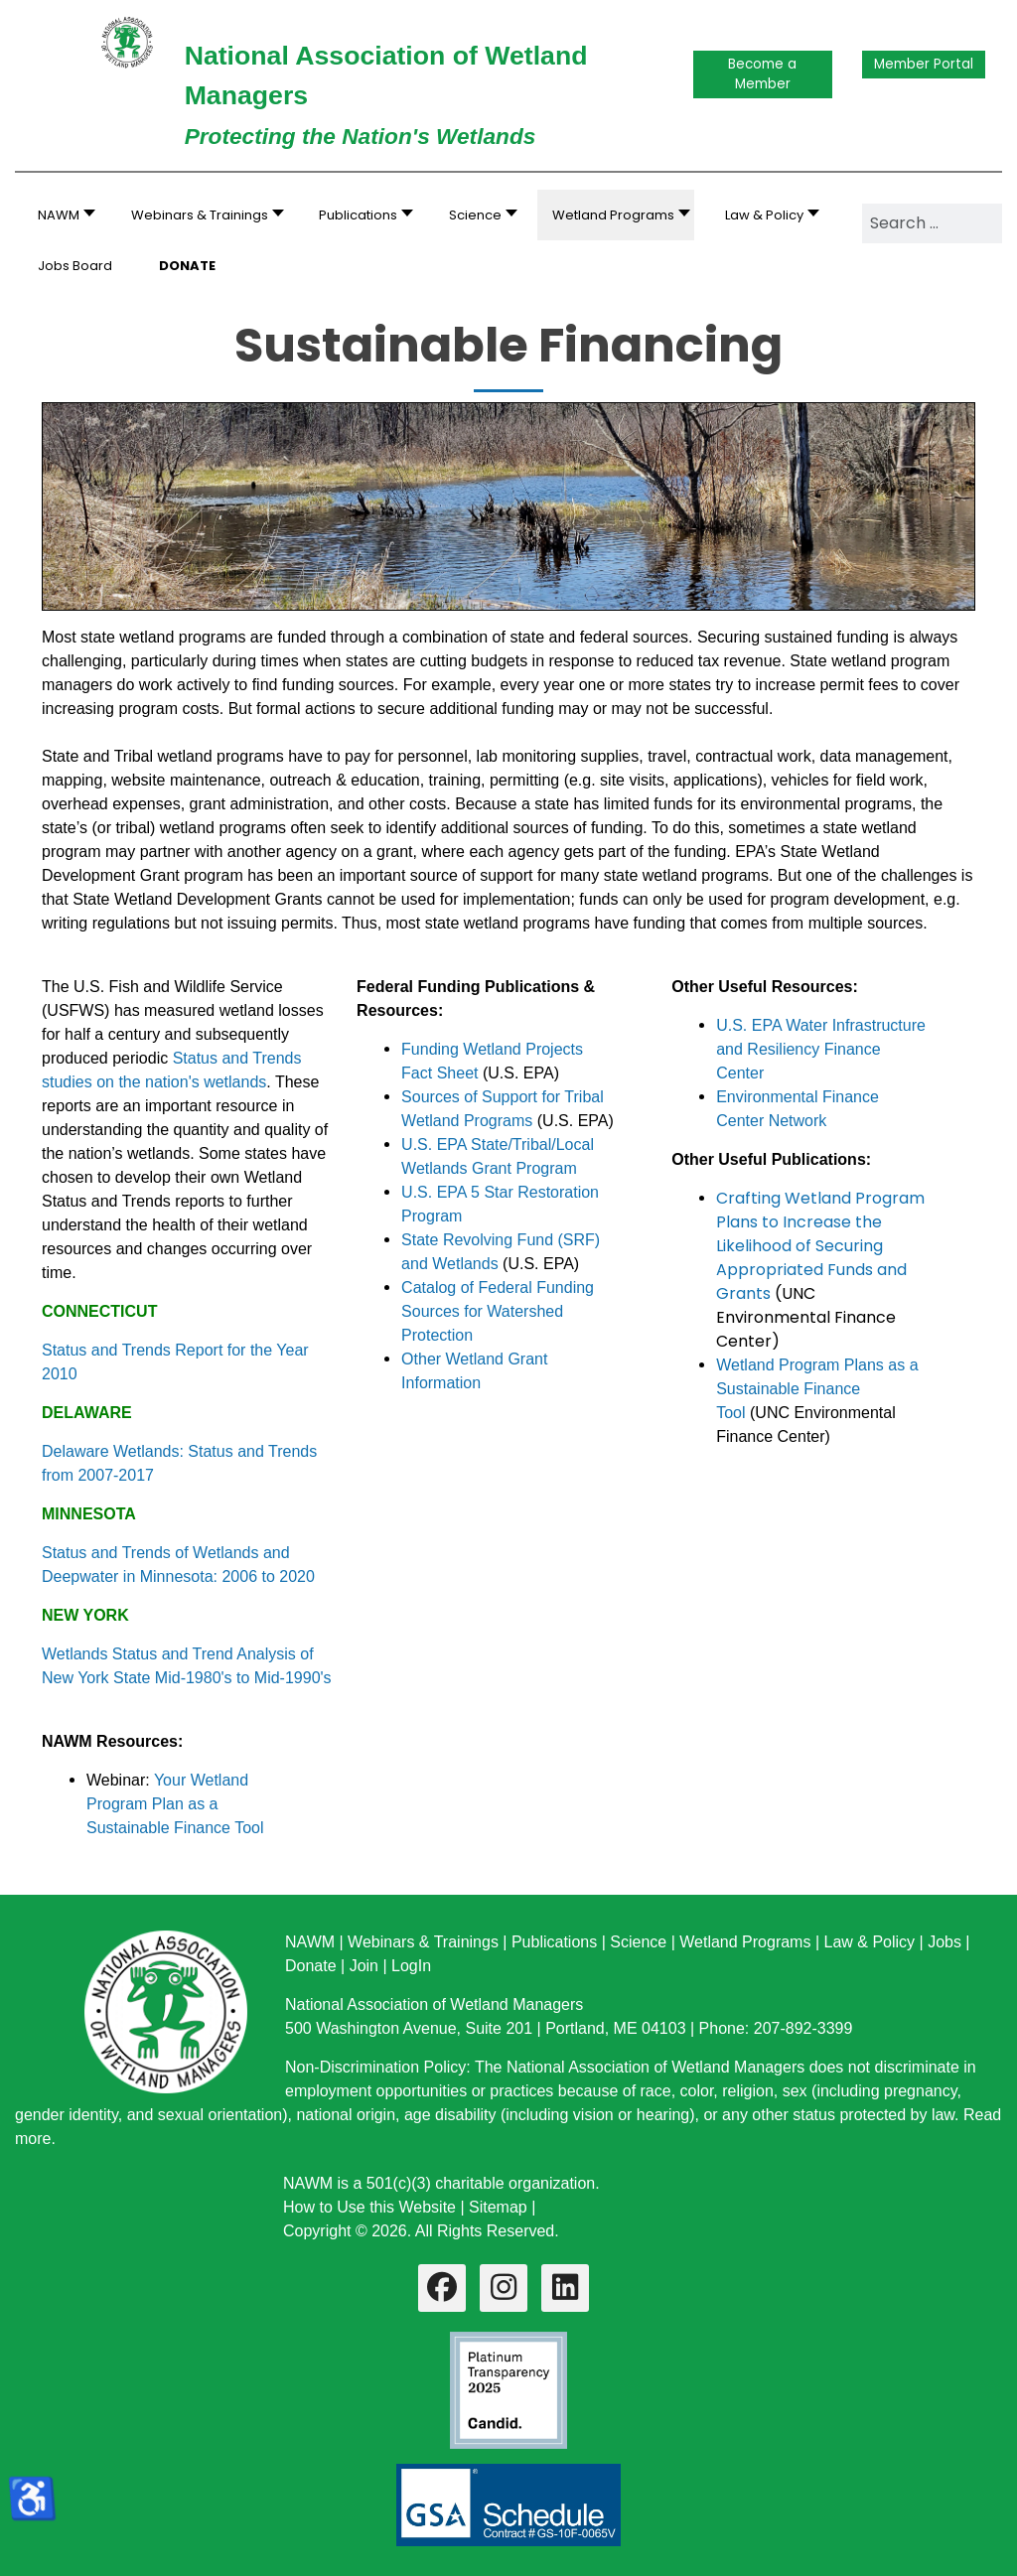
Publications (554, 1941)
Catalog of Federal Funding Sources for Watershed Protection (497, 1311)
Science (638, 1941)
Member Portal (923, 64)
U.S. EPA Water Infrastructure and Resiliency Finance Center (821, 1049)
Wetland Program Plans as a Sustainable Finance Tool (817, 1389)
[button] (202, 215)
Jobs (944, 1941)
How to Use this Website (369, 2207)
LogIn (411, 1965)
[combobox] (932, 223)
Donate (311, 1965)
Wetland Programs (744, 1941)
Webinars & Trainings (423, 1941)
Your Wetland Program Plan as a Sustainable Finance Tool (175, 1804)
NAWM (310, 1941)
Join (364, 1965)
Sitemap (498, 2207)
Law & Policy (869, 1941)
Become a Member (762, 74)
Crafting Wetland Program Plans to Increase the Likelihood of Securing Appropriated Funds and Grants (820, 1246)
